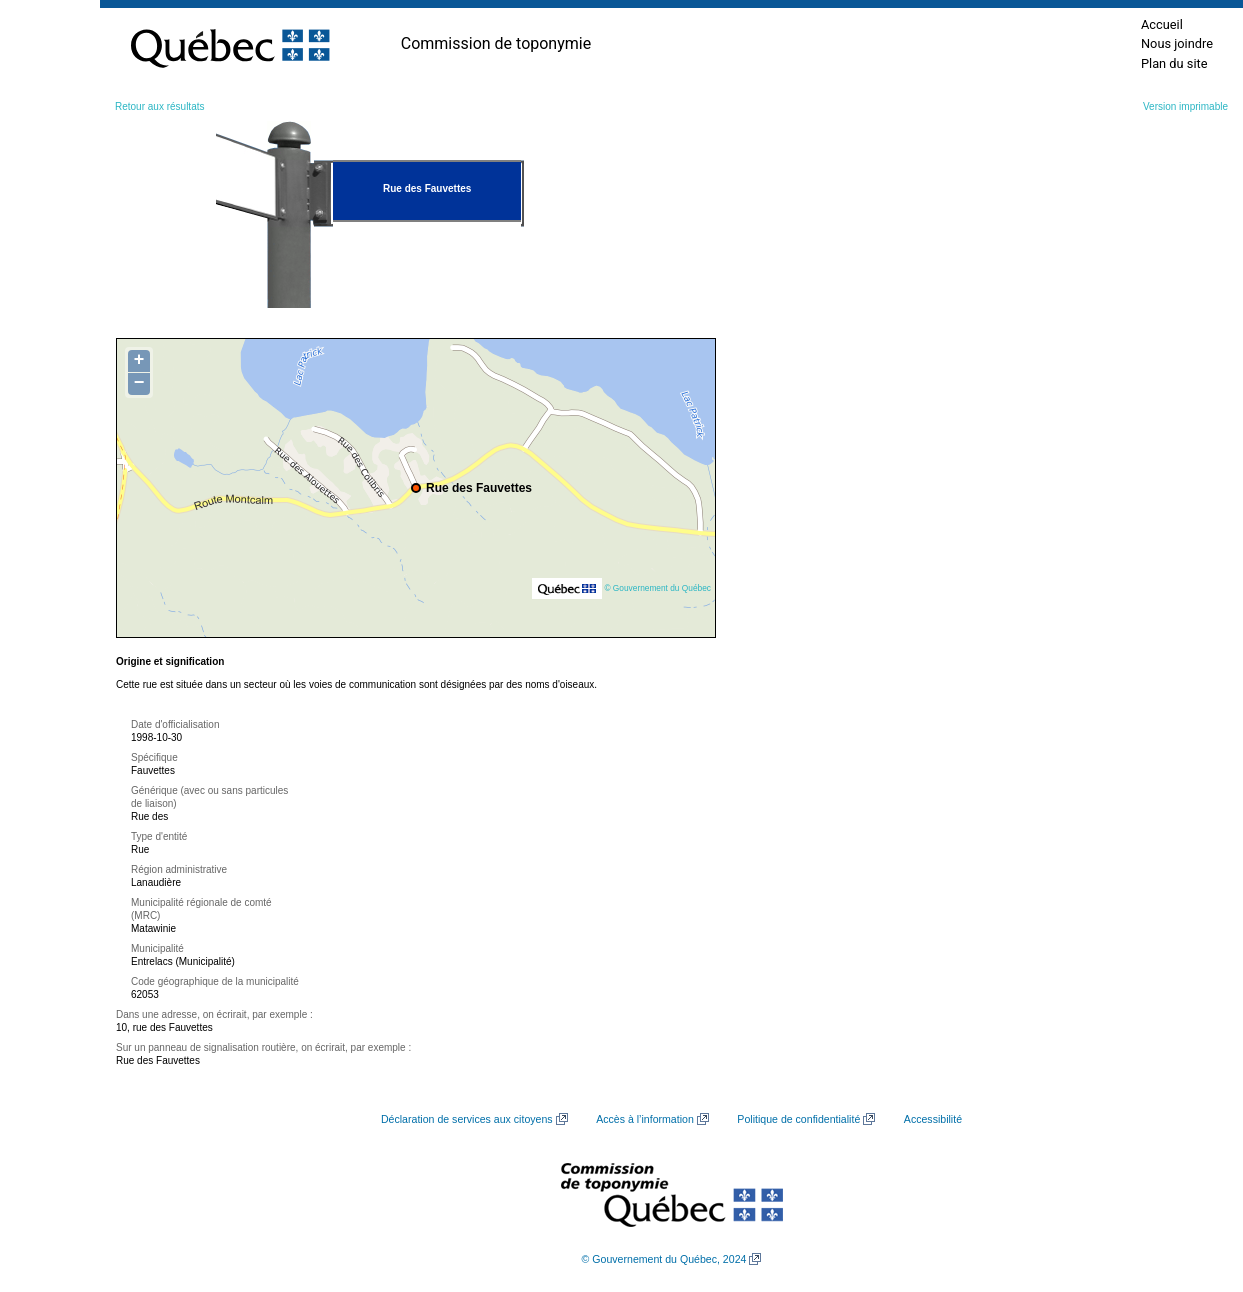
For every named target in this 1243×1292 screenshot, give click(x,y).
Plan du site (1174, 63)
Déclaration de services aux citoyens (467, 1119)
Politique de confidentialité (798, 1119)
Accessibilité (933, 1119)
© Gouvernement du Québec (657, 588)
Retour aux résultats (160, 106)
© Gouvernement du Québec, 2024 (664, 1259)
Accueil (1162, 24)
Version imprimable (1185, 106)
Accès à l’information (645, 1119)
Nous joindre (1177, 43)
